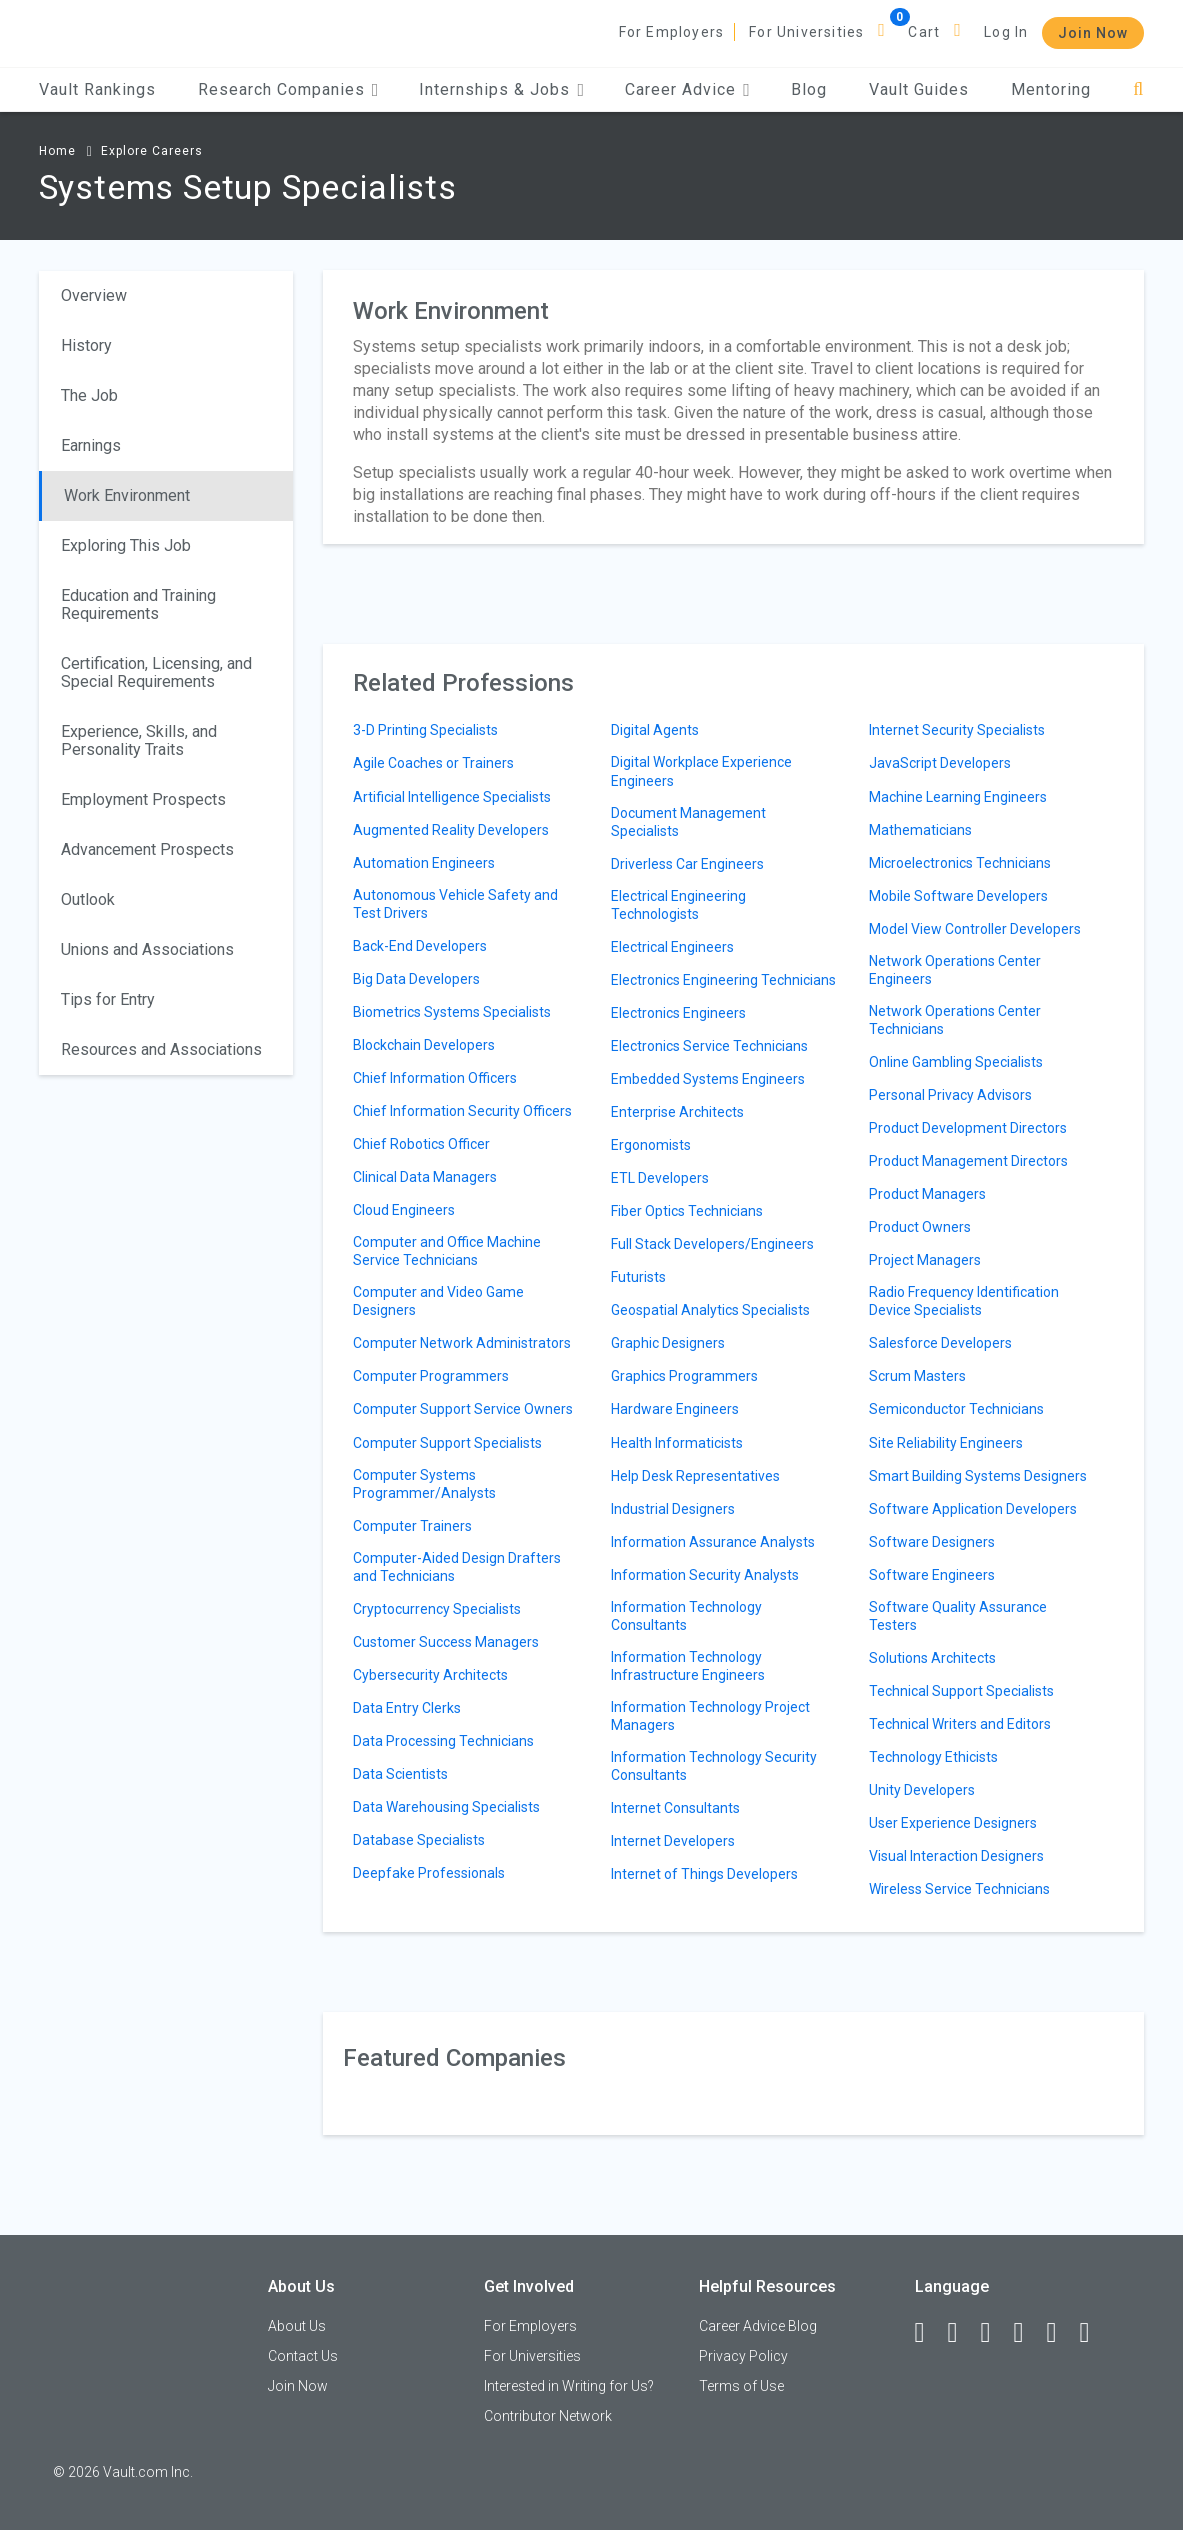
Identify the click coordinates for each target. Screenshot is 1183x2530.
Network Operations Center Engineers (955, 970)
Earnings (91, 445)
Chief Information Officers (435, 1078)
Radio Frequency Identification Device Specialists (964, 1301)
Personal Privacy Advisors (950, 1095)
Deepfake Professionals (429, 1873)
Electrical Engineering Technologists (678, 905)
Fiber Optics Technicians (687, 1211)
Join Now (1093, 33)
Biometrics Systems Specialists (452, 1012)
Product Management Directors (968, 1161)
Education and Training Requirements (138, 604)
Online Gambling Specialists (956, 1062)
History (86, 345)
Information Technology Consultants (686, 1616)
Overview (94, 295)
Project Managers (925, 1260)
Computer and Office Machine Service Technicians (447, 1251)
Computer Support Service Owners (463, 1409)
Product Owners (920, 1227)
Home (57, 151)
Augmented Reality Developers (451, 830)
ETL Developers (660, 1178)
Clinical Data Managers (425, 1177)
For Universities (806, 32)
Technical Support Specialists (961, 1691)
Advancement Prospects (147, 849)
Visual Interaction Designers (956, 1856)
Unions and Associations (147, 949)
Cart (924, 32)
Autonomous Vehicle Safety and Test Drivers (455, 904)
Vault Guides (919, 89)
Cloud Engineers (404, 1210)
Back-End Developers (420, 946)
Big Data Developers (416, 979)
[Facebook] (929, 2333)
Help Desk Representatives (695, 1476)
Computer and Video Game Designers (438, 1301)
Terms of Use (741, 2386)
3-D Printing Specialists (425, 730)
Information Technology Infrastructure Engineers (688, 1666)
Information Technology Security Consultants (714, 1766)
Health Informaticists (677, 1443)
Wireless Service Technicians (959, 1889)
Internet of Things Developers (704, 1874)
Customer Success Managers (446, 1642)
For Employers (672, 32)
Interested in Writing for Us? (569, 2386)
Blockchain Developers (424, 1045)
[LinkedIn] (962, 2333)
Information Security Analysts (705, 1575)
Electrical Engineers (672, 947)
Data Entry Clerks (407, 1708)
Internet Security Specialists (957, 730)
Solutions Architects (932, 1658)
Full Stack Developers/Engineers (712, 1244)
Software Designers (932, 1542)
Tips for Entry (108, 999)
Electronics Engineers (678, 1013)
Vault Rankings (97, 89)
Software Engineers (932, 1575)
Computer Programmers (431, 1376)
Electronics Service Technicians (709, 1046)
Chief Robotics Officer (421, 1144)
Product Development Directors (968, 1128)
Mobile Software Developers (958, 896)
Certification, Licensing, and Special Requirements (156, 672)
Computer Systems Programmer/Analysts (424, 1484)
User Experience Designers (953, 1823)
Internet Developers (673, 1841)
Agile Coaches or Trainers (433, 763)
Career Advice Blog (758, 2326)
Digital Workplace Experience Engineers (701, 771)
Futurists (638, 1277)
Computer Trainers (412, 1526)
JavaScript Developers (940, 763)
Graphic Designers (668, 1343)
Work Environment (127, 495)
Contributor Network (548, 2416)
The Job (89, 395)
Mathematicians (920, 830)
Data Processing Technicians (443, 1741)
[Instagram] (1028, 2333)
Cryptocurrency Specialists (437, 1609)
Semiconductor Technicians (956, 1409)
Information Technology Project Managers (710, 1716)
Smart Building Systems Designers (978, 1476)
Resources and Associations (161, 1049)
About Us (297, 2326)
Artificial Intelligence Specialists (452, 797)
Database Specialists (419, 1840)
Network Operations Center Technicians (955, 1020)
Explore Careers (152, 151)
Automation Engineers (424, 863)
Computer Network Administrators (462, 1343)
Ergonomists (651, 1145)
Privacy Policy (743, 2356)
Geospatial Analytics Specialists (710, 1310)
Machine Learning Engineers (958, 797)
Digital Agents (655, 730)
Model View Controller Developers (975, 929)
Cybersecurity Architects (430, 1675)
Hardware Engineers (675, 1409)
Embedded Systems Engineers (708, 1079)
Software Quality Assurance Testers (958, 1616)
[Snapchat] (1094, 2333)
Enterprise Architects (677, 1112)
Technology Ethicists (933, 1757)
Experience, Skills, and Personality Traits (139, 740)
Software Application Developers (973, 1509)
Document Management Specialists (688, 822)
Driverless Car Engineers (687, 864)
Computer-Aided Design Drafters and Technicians (457, 1567)
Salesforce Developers (940, 1343)
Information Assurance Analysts (713, 1542)
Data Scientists (400, 1774)
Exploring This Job (126, 545)
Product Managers (927, 1194)
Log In (1006, 32)
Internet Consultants (675, 1808)
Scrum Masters (917, 1376)
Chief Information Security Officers (462, 1111)
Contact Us (303, 2356)
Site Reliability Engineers (946, 1443)
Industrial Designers (673, 1509)
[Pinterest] (1061, 2333)
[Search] (1138, 89)
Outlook (88, 899)
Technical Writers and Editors (960, 1724)
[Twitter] (995, 2333)
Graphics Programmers (684, 1376)
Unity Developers (922, 1790)
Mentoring (1051, 89)
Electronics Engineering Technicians (723, 980)
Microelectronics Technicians (960, 863)
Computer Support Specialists (447, 1443)
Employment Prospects (143, 799)
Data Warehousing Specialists (446, 1807)
